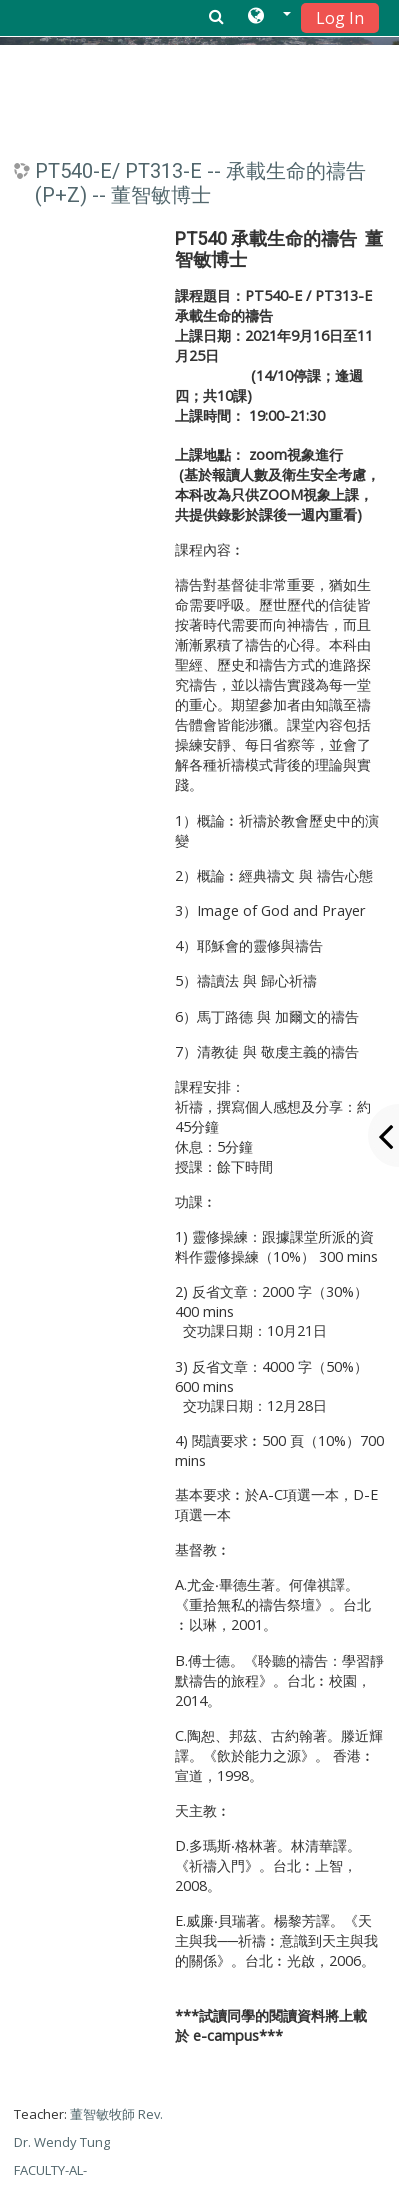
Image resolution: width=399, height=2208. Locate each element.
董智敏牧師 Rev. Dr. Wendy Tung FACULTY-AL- (88, 2142)
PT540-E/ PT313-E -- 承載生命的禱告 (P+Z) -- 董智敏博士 (200, 183)
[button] (269, 17)
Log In (340, 18)
